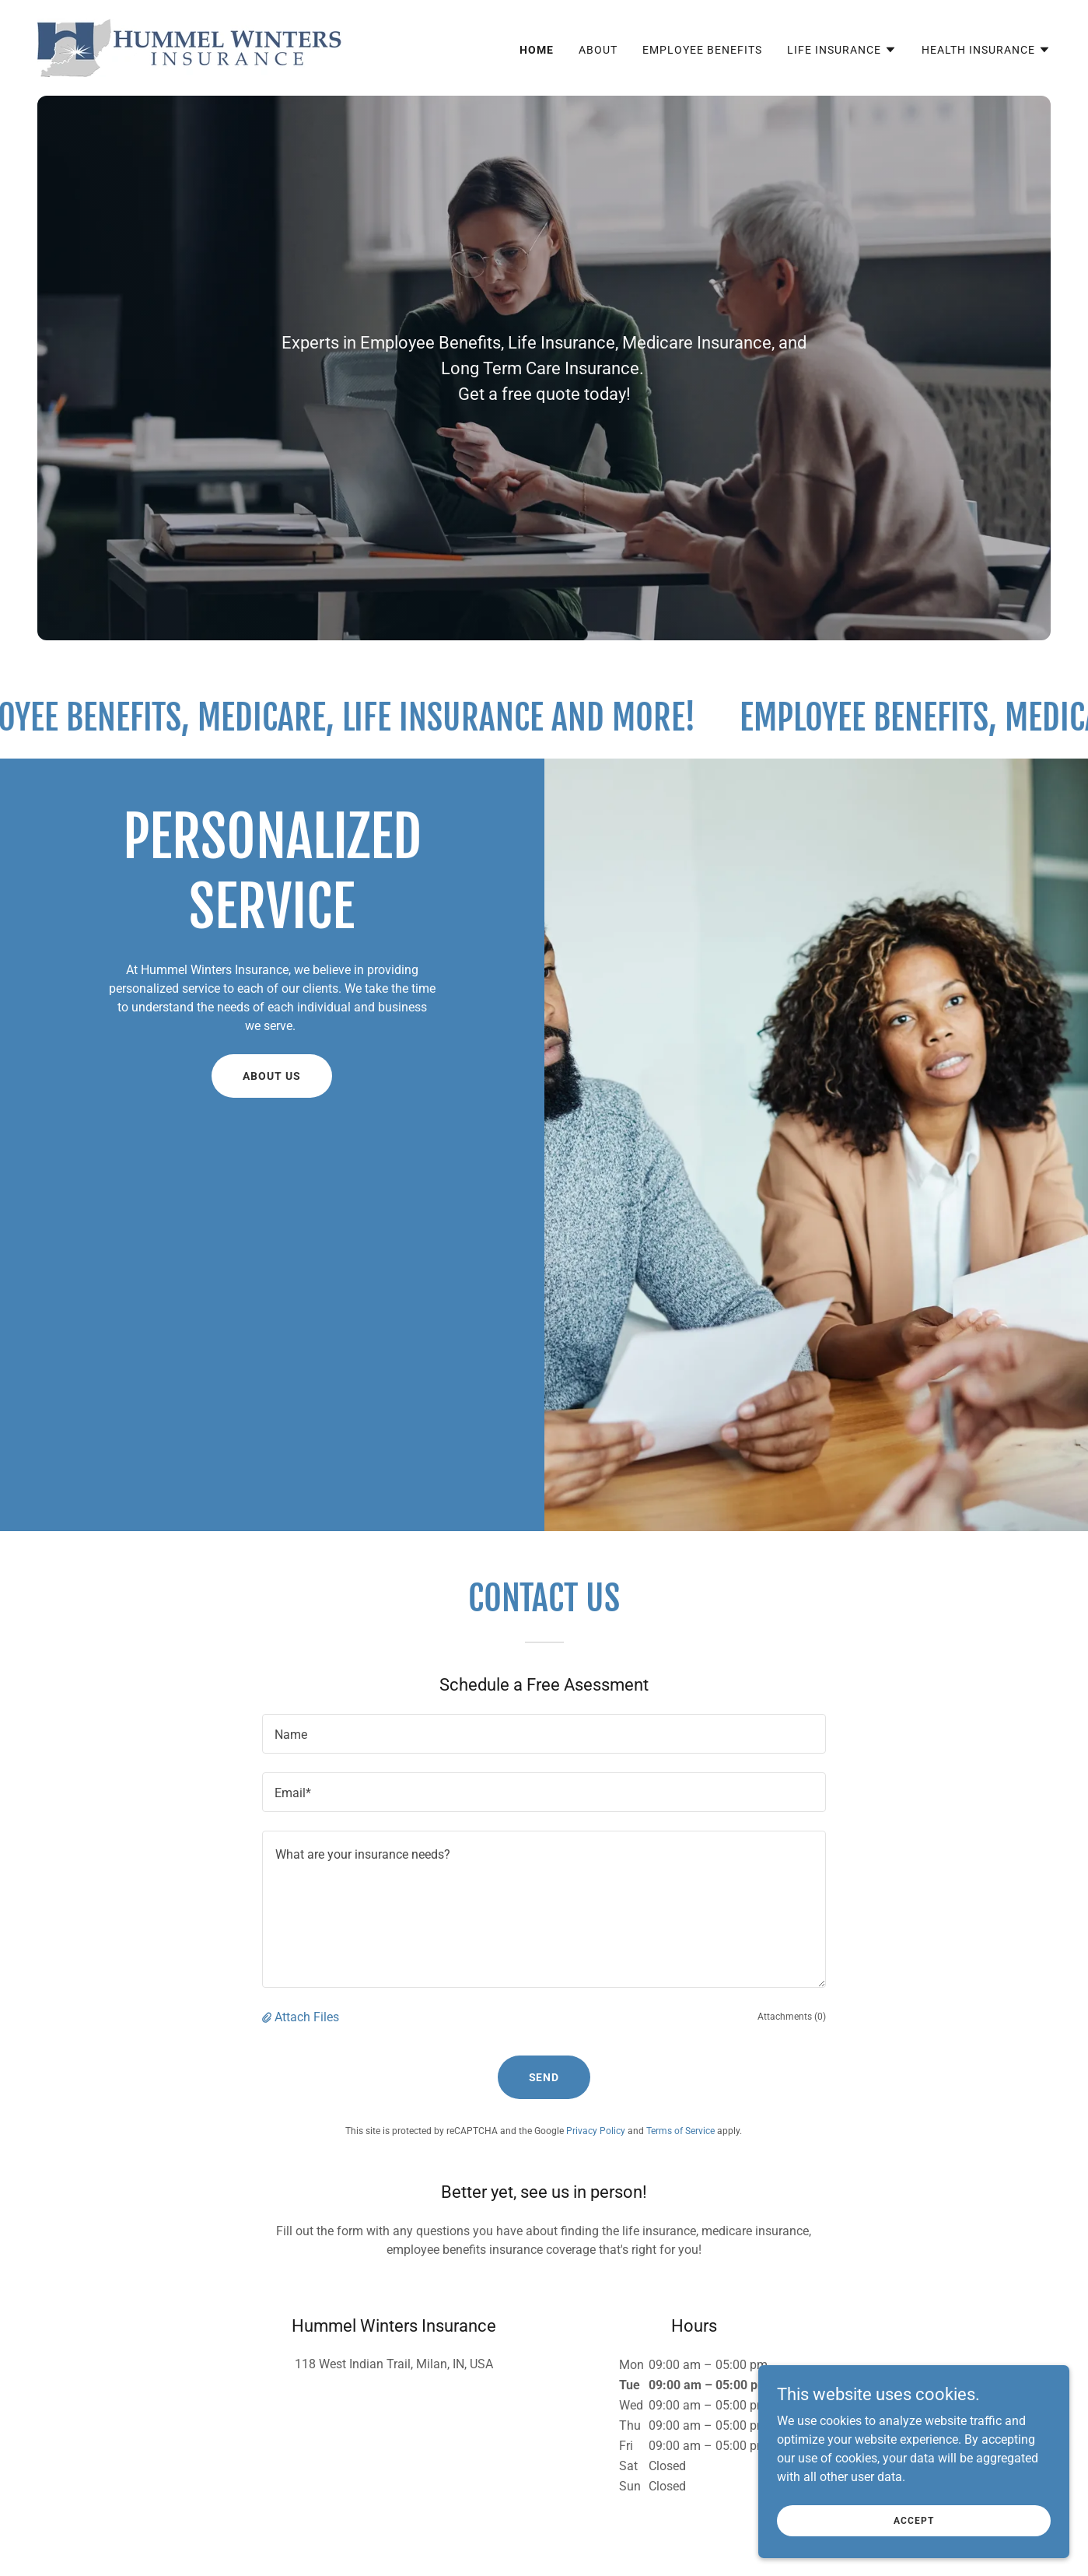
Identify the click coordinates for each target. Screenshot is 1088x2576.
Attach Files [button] (307, 2017)
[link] (191, 47)
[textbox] (544, 1734)
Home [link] (537, 50)
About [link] (598, 50)
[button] (842, 49)
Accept (913, 2520)
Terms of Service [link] (680, 2131)
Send (544, 2077)
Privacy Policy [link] (595, 2131)
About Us (272, 1076)
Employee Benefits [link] (702, 50)
